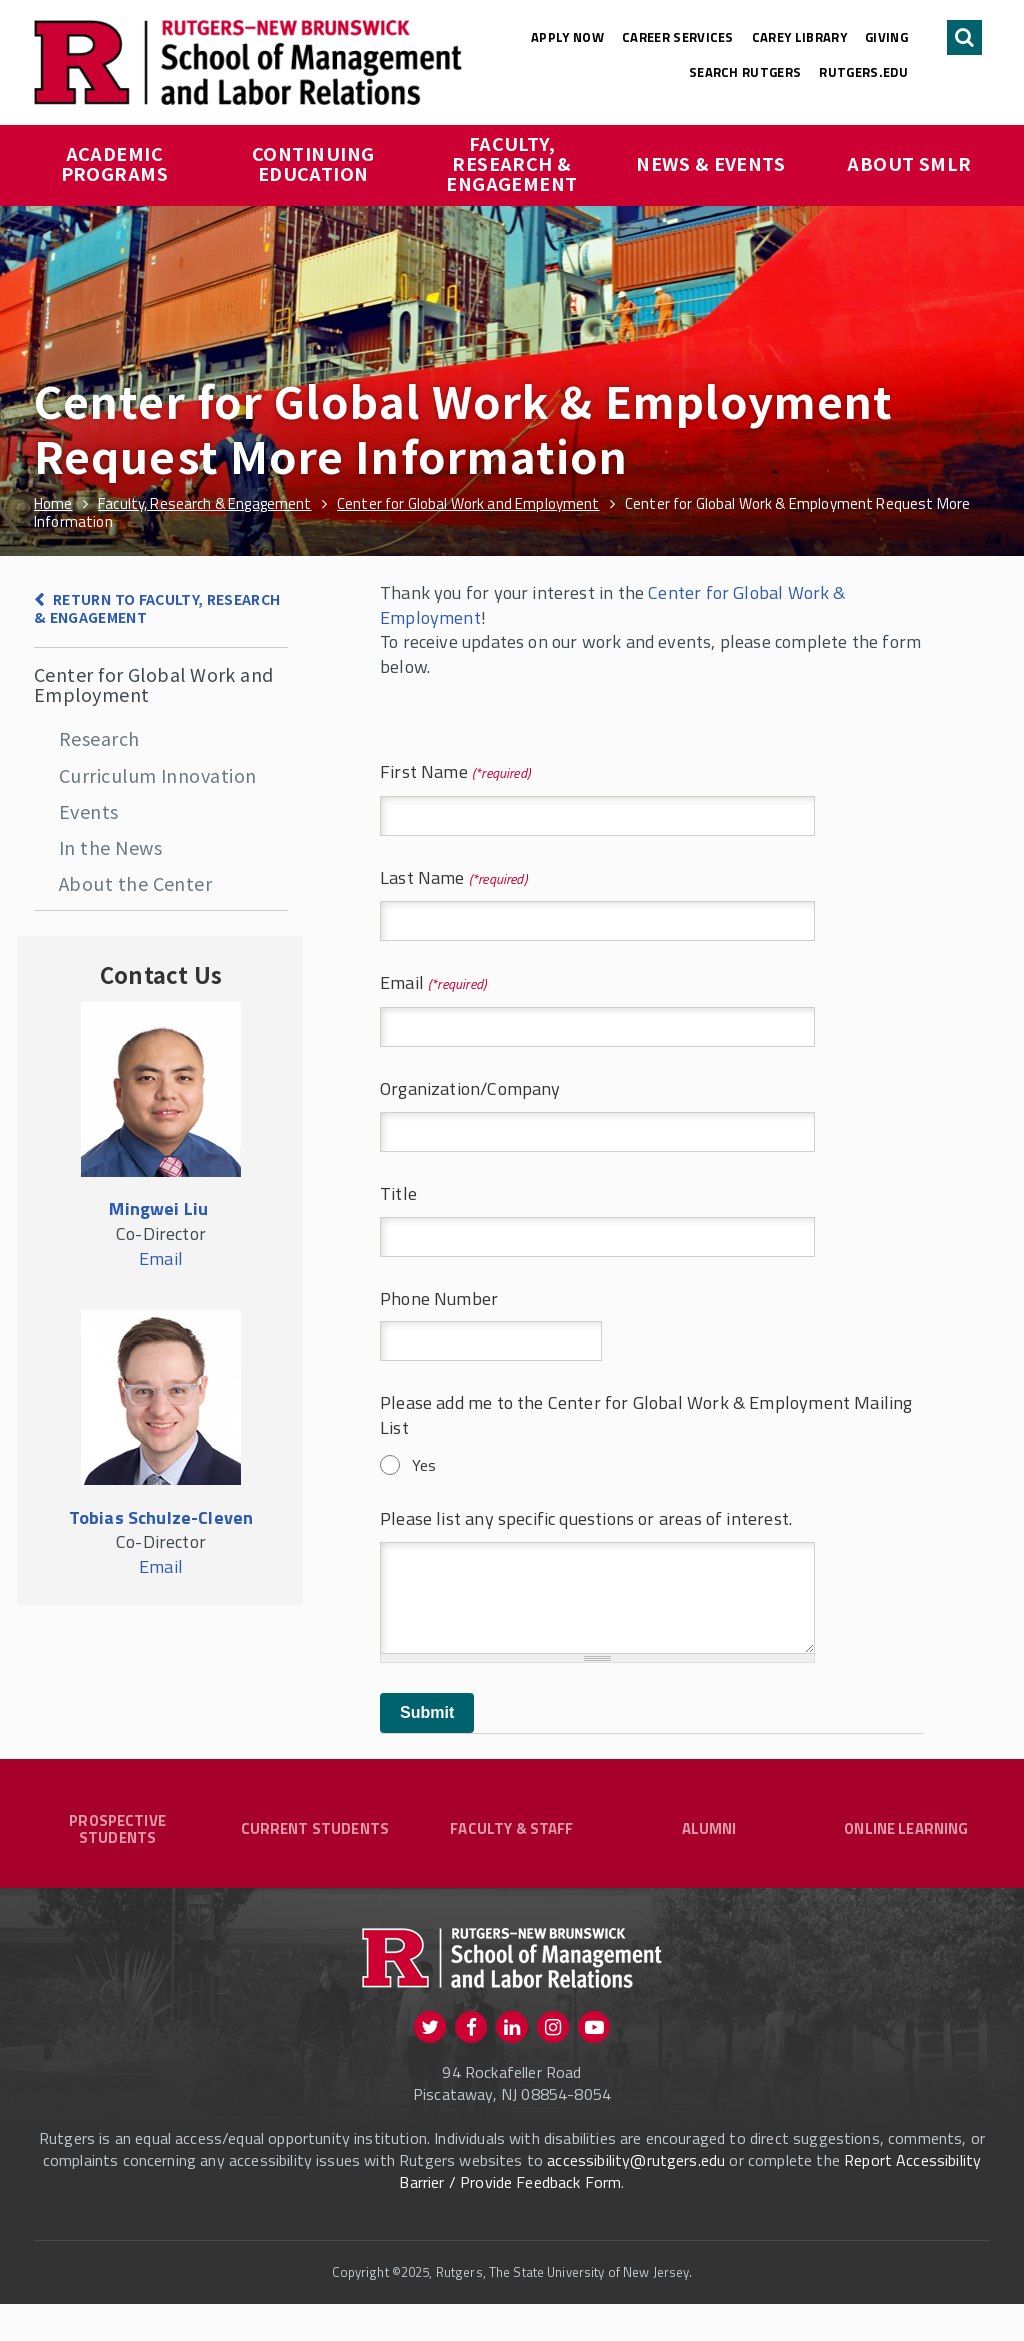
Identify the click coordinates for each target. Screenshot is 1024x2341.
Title (398, 1194)
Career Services (678, 37)
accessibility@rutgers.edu (636, 2197)
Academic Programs (115, 163)
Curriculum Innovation (157, 775)
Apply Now (567, 37)
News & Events (710, 163)
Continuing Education (315, 163)
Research (99, 738)
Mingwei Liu (158, 1208)
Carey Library (799, 37)
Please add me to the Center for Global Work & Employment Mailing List (646, 1416)
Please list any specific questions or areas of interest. (586, 1519)
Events (89, 811)
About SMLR (909, 163)
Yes (424, 1465)
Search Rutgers (745, 72)
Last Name (453, 878)
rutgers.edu (863, 72)
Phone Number (439, 1299)
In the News (110, 847)
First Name (455, 772)
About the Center (135, 883)
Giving (886, 37)
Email (433, 983)
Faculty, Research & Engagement (512, 163)
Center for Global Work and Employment (154, 684)
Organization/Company (470, 1089)
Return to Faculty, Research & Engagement (157, 608)
